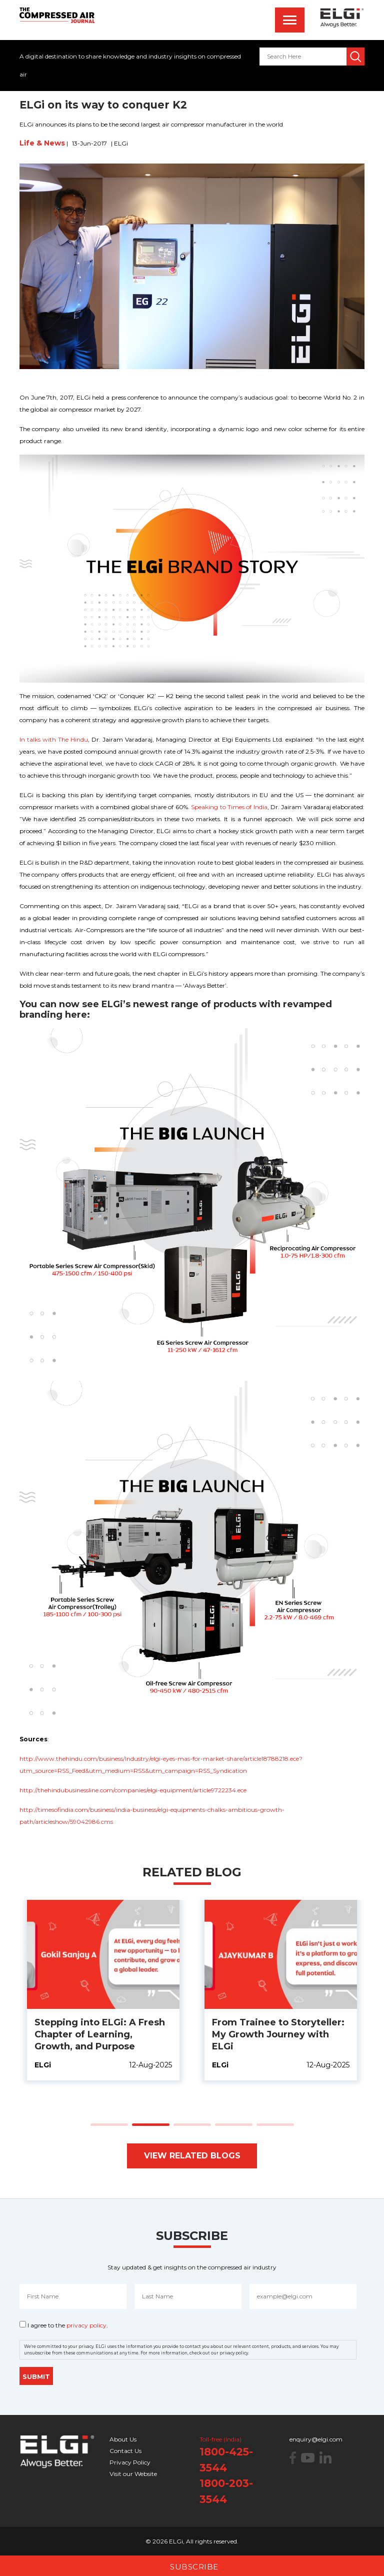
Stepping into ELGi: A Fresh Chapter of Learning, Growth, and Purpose (277, 2034)
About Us (123, 2439)
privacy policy (86, 2325)
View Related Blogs (192, 2155)
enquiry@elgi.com (316, 2439)
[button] (109, 2124)
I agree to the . (68, 2325)
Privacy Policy (130, 2462)
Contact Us (126, 2450)
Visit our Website (133, 2473)
